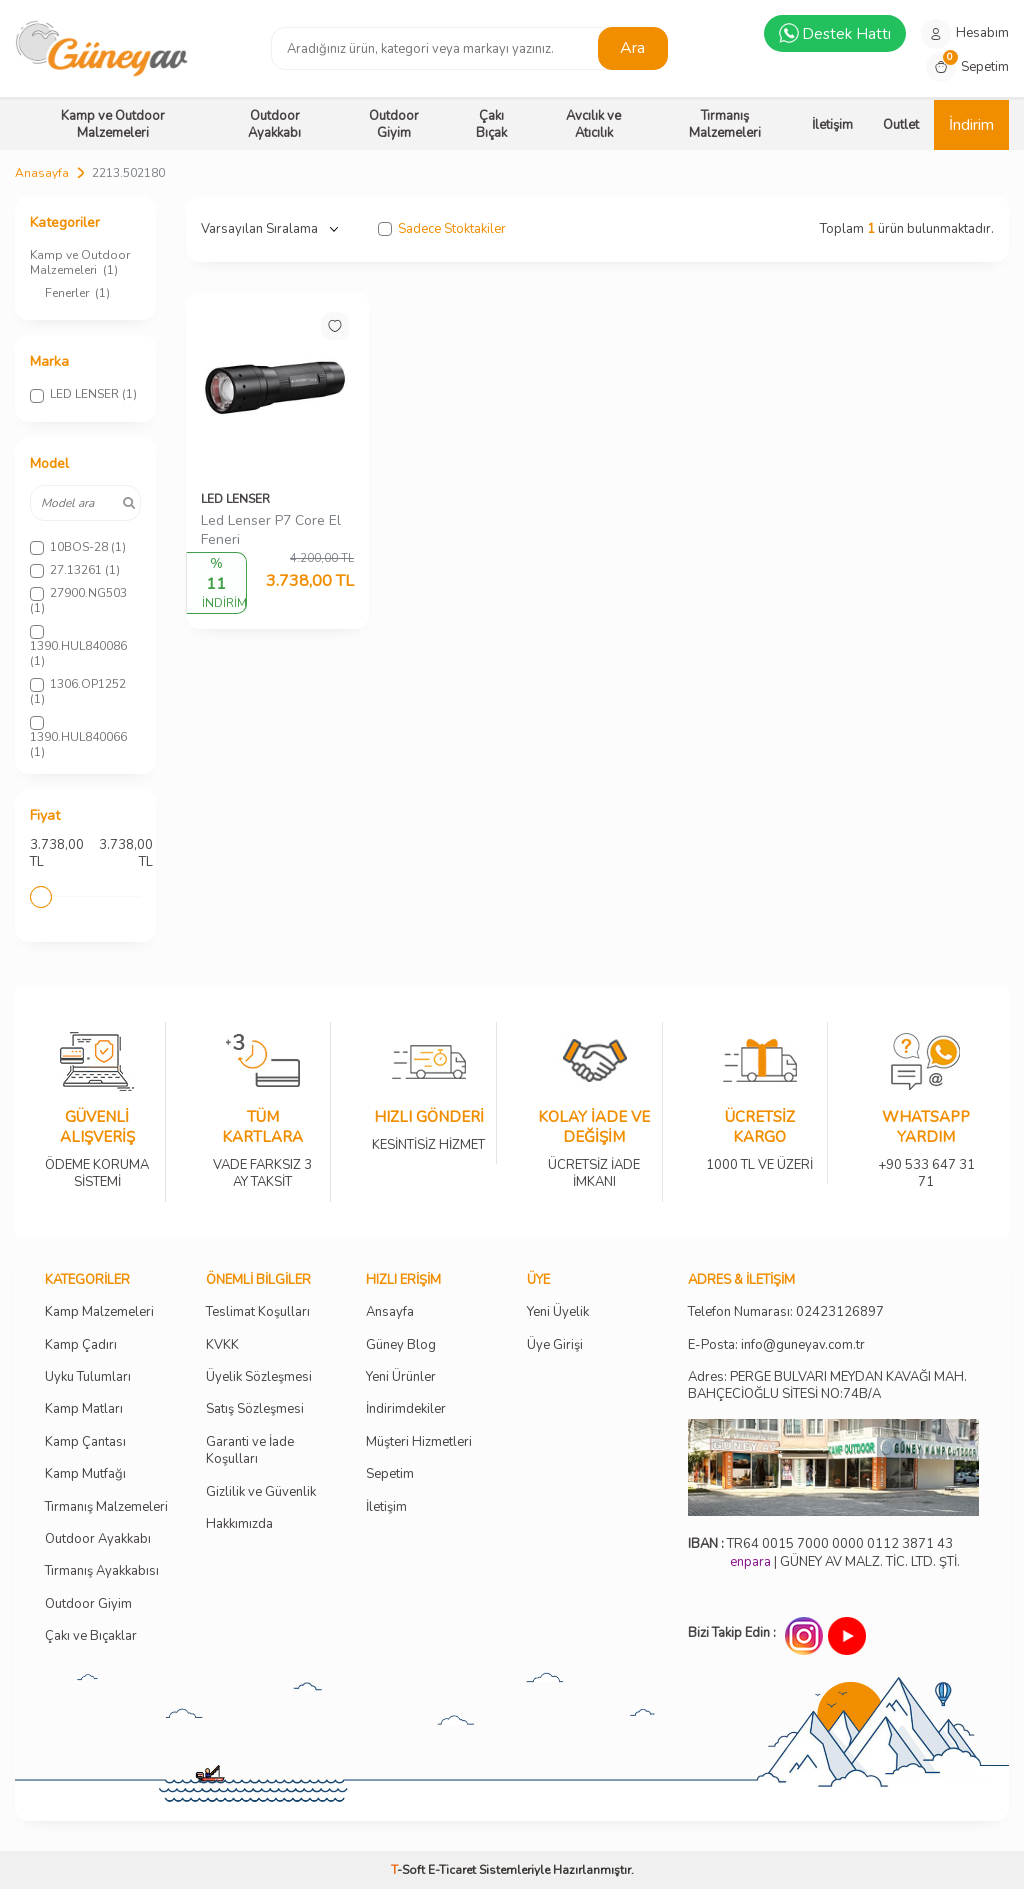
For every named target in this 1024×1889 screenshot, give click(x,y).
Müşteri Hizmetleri (419, 1442)
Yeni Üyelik (558, 1312)
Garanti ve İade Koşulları (250, 1451)
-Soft (409, 1870)
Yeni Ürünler (401, 1377)
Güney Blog (401, 1345)
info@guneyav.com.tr (803, 1345)
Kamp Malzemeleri (99, 1312)
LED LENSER (235, 499)
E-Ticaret (452, 1870)
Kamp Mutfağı (85, 1474)
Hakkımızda (239, 1524)
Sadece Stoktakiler (442, 229)
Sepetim (390, 1474)
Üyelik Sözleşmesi (259, 1377)
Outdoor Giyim (394, 124)
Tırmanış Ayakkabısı (102, 1571)
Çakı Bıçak (491, 124)
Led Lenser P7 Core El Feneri (271, 530)
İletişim (832, 125)
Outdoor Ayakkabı (274, 124)
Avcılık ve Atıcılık (593, 124)
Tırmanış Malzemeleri (725, 124)
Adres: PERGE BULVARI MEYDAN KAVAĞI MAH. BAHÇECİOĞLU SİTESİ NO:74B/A (827, 1385)
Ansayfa (390, 1312)
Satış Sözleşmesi (255, 1409)
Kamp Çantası (85, 1442)
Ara (632, 48)
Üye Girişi (555, 1345)
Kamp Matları (84, 1409)
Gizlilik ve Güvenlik (261, 1492)
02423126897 (840, 1312)
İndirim (971, 125)
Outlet (901, 125)
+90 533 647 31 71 (926, 1160)
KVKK (222, 1345)
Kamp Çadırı (81, 1345)
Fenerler (77, 293)
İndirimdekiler (406, 1409)
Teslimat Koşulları (258, 1312)
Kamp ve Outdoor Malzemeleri (113, 124)
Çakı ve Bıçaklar (91, 1636)
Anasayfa (42, 173)
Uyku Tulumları (88, 1377)
